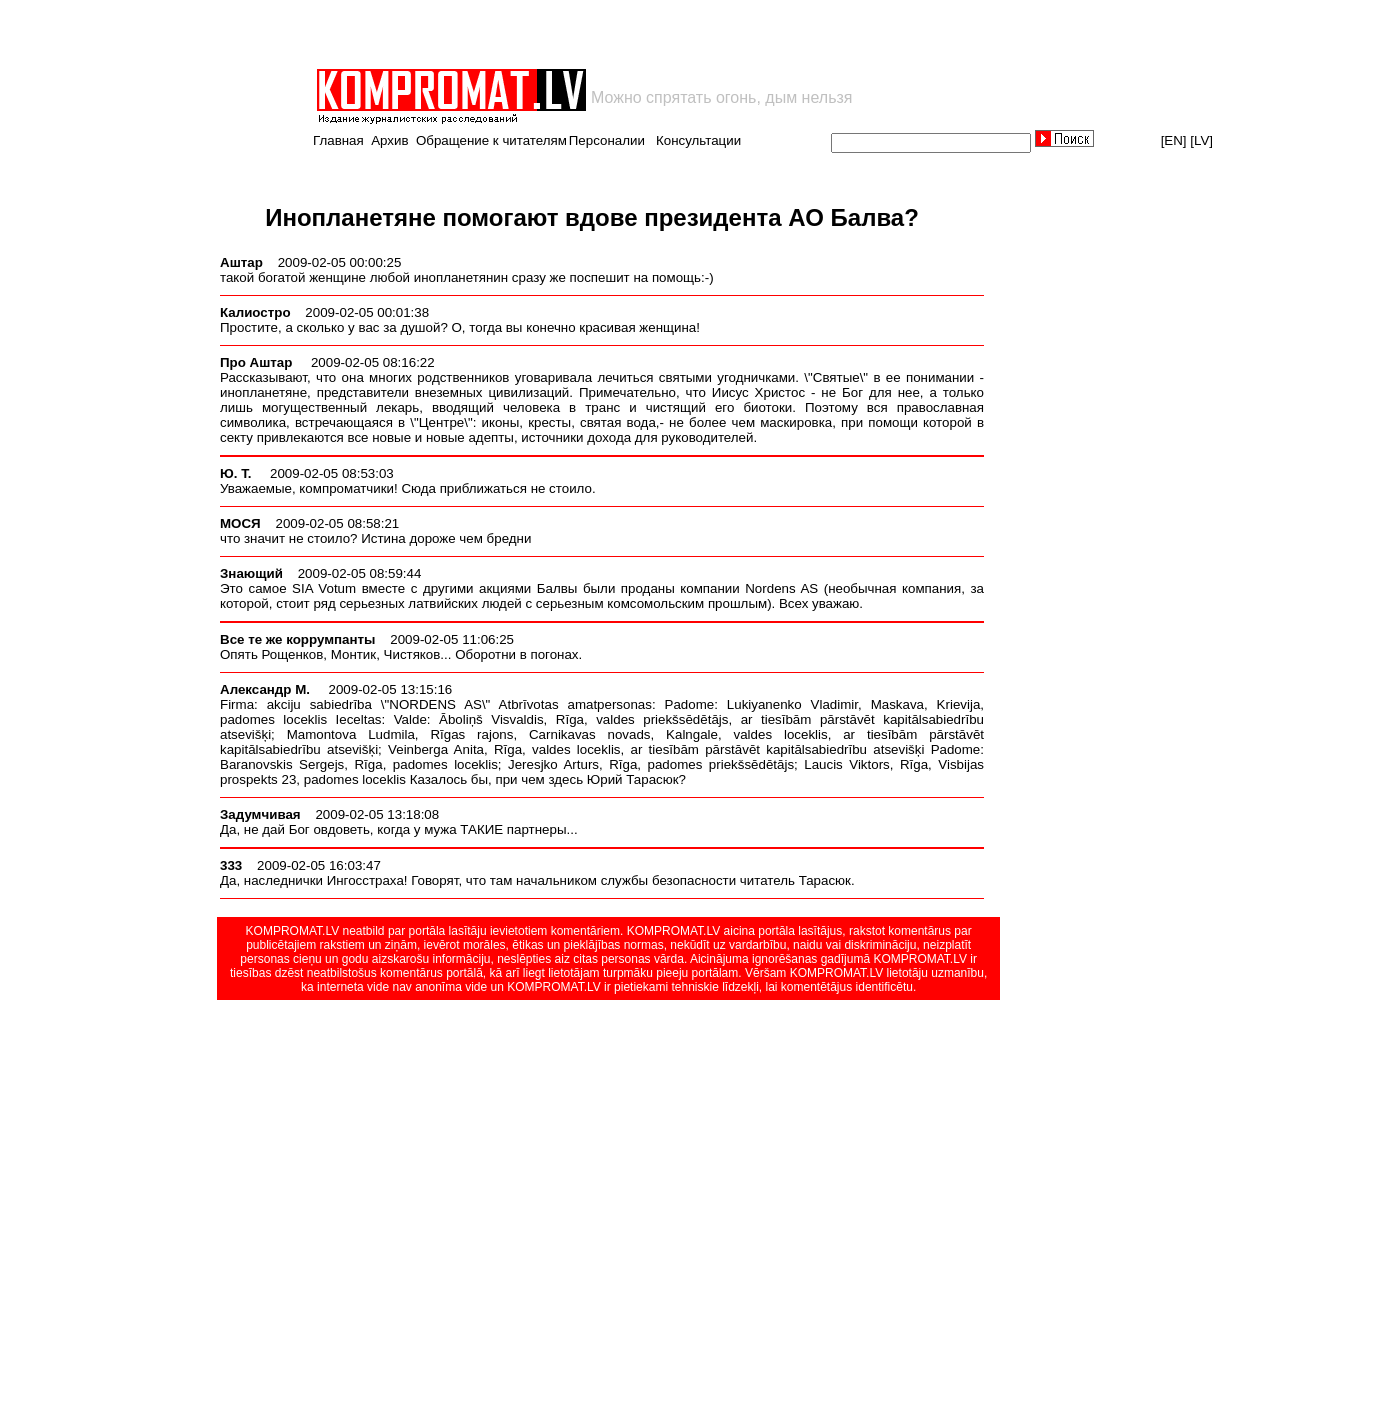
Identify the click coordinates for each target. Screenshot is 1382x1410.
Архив (389, 140)
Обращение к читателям (491, 140)
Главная (338, 140)
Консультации (698, 140)
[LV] (1201, 140)
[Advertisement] (548, 34)
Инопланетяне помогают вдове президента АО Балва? (592, 217)
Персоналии (607, 140)
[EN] (1174, 140)
